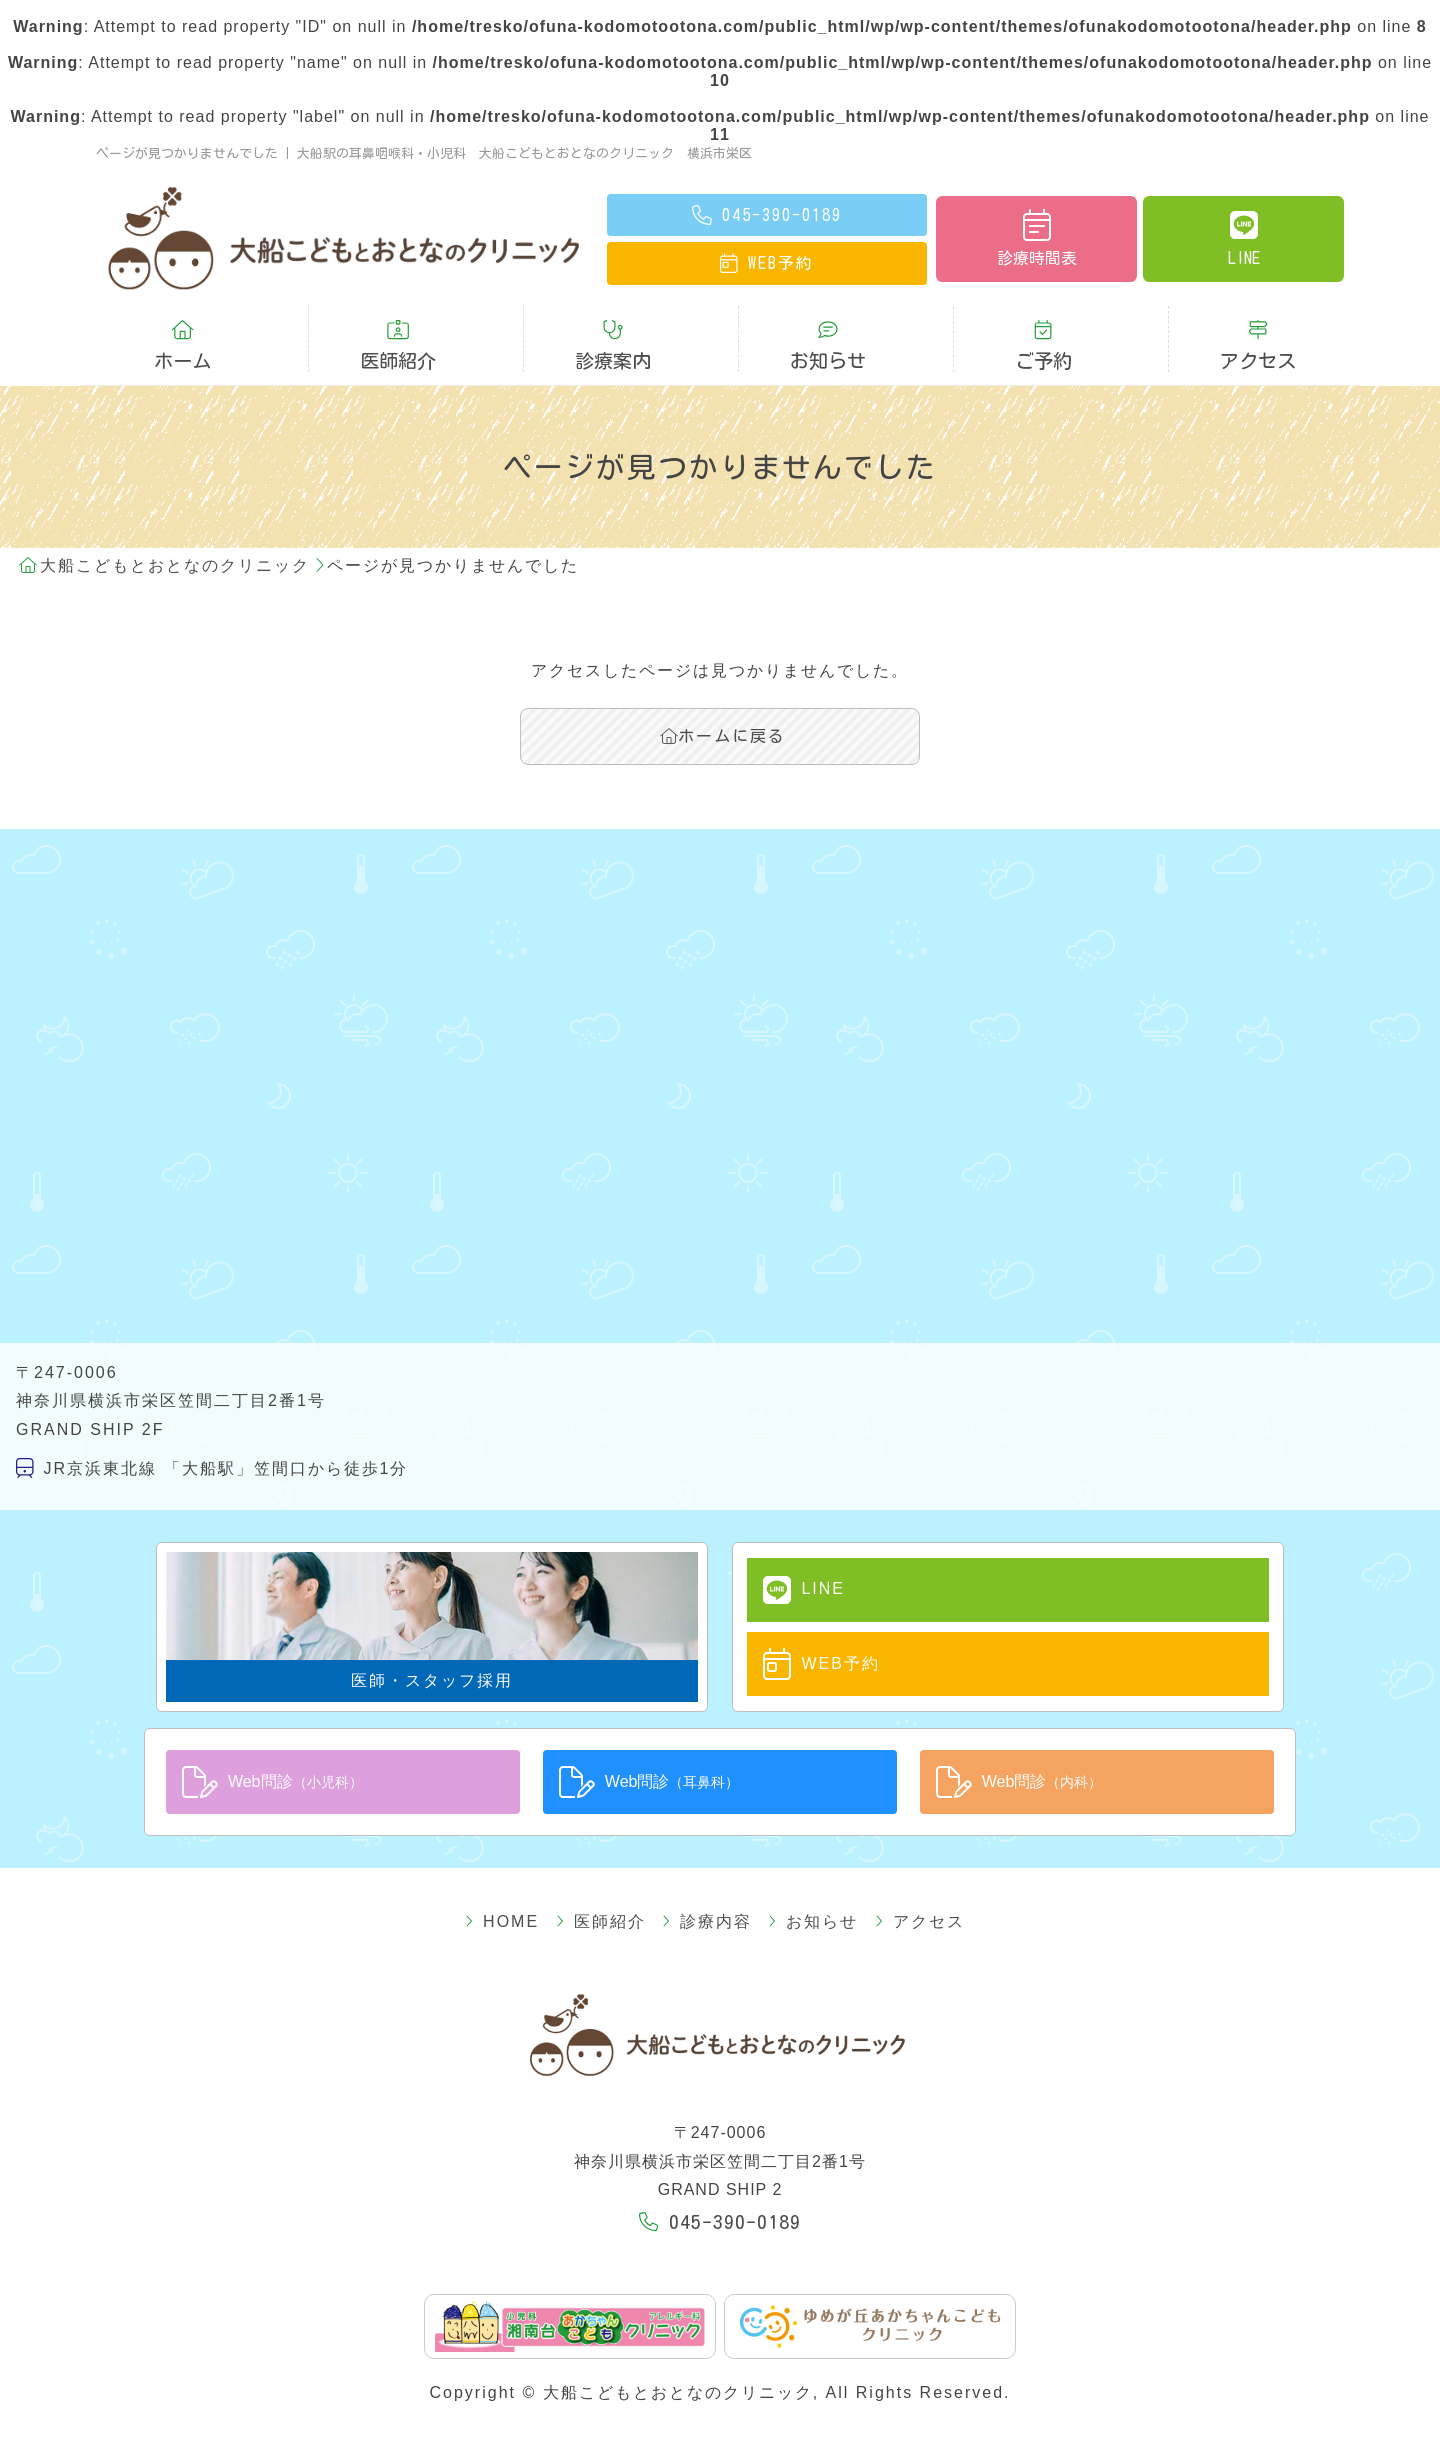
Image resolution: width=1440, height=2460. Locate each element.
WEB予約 (821, 1664)
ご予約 (1043, 345)
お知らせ (828, 345)
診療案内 (613, 345)
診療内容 (707, 1921)
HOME (502, 1921)
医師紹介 (398, 345)
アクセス (1258, 345)
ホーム (182, 345)
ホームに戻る (723, 736)
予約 (767, 263)
